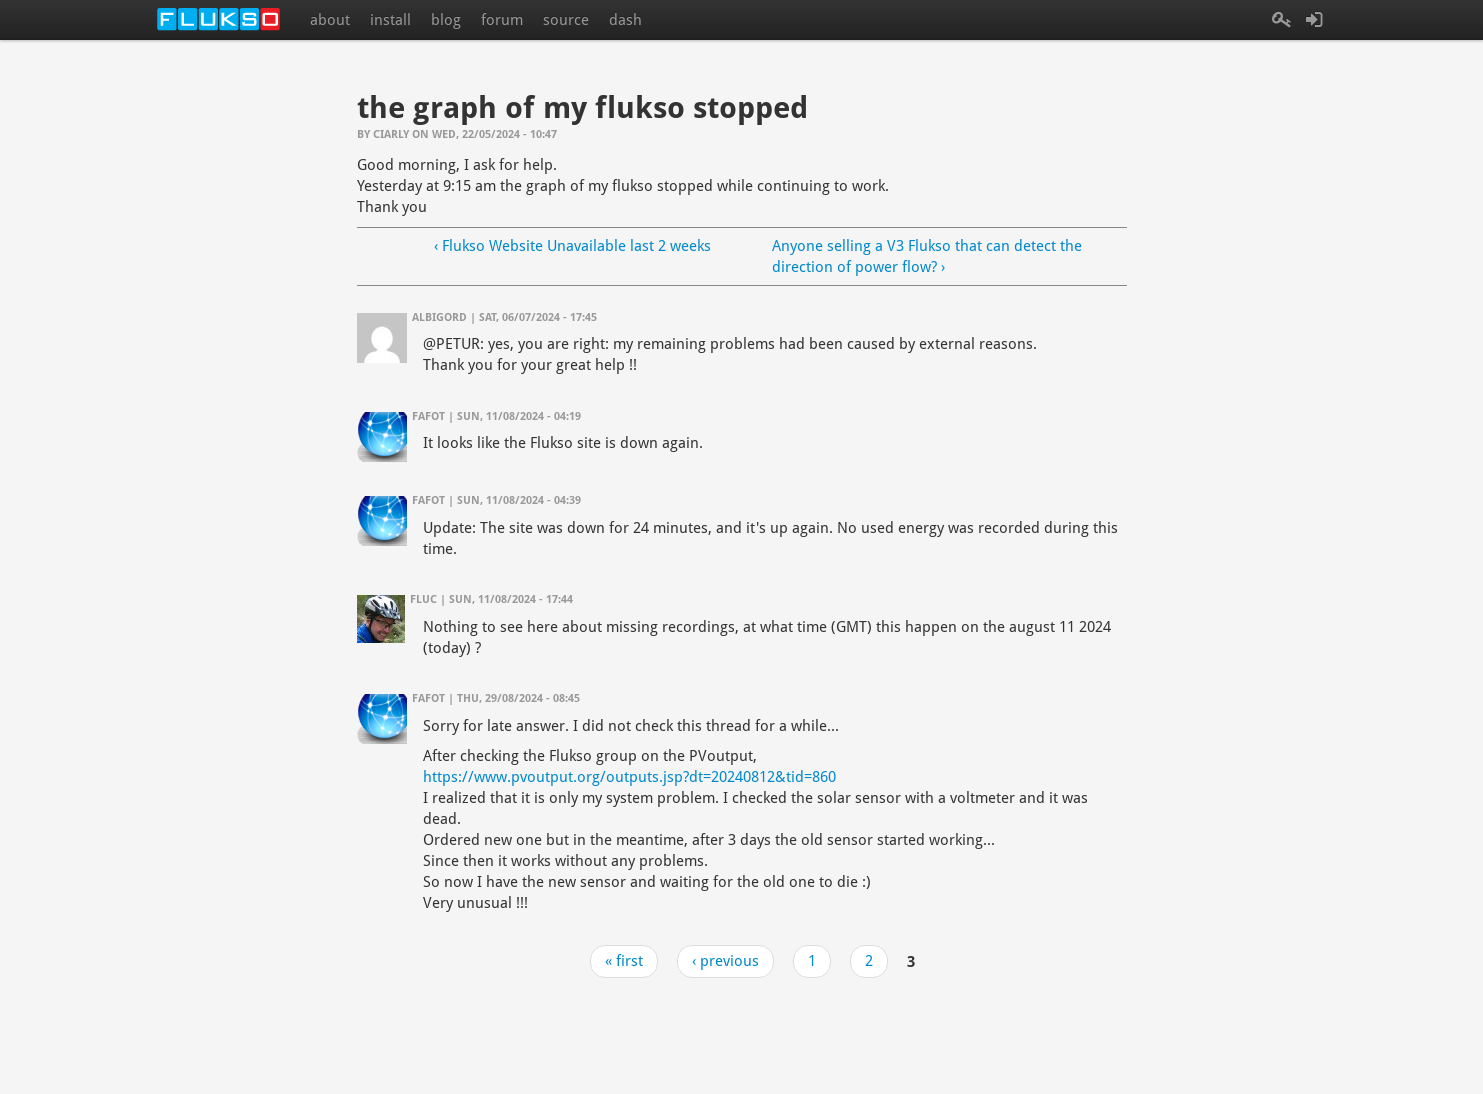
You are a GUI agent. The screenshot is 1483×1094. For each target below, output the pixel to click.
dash (625, 20)
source (566, 20)
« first (624, 961)
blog (446, 20)
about (330, 20)
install (390, 20)
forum (502, 20)
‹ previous (725, 961)
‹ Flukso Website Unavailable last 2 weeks (572, 246)
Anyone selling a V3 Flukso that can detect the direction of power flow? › (927, 256)
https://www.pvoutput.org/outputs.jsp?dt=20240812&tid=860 (629, 777)
